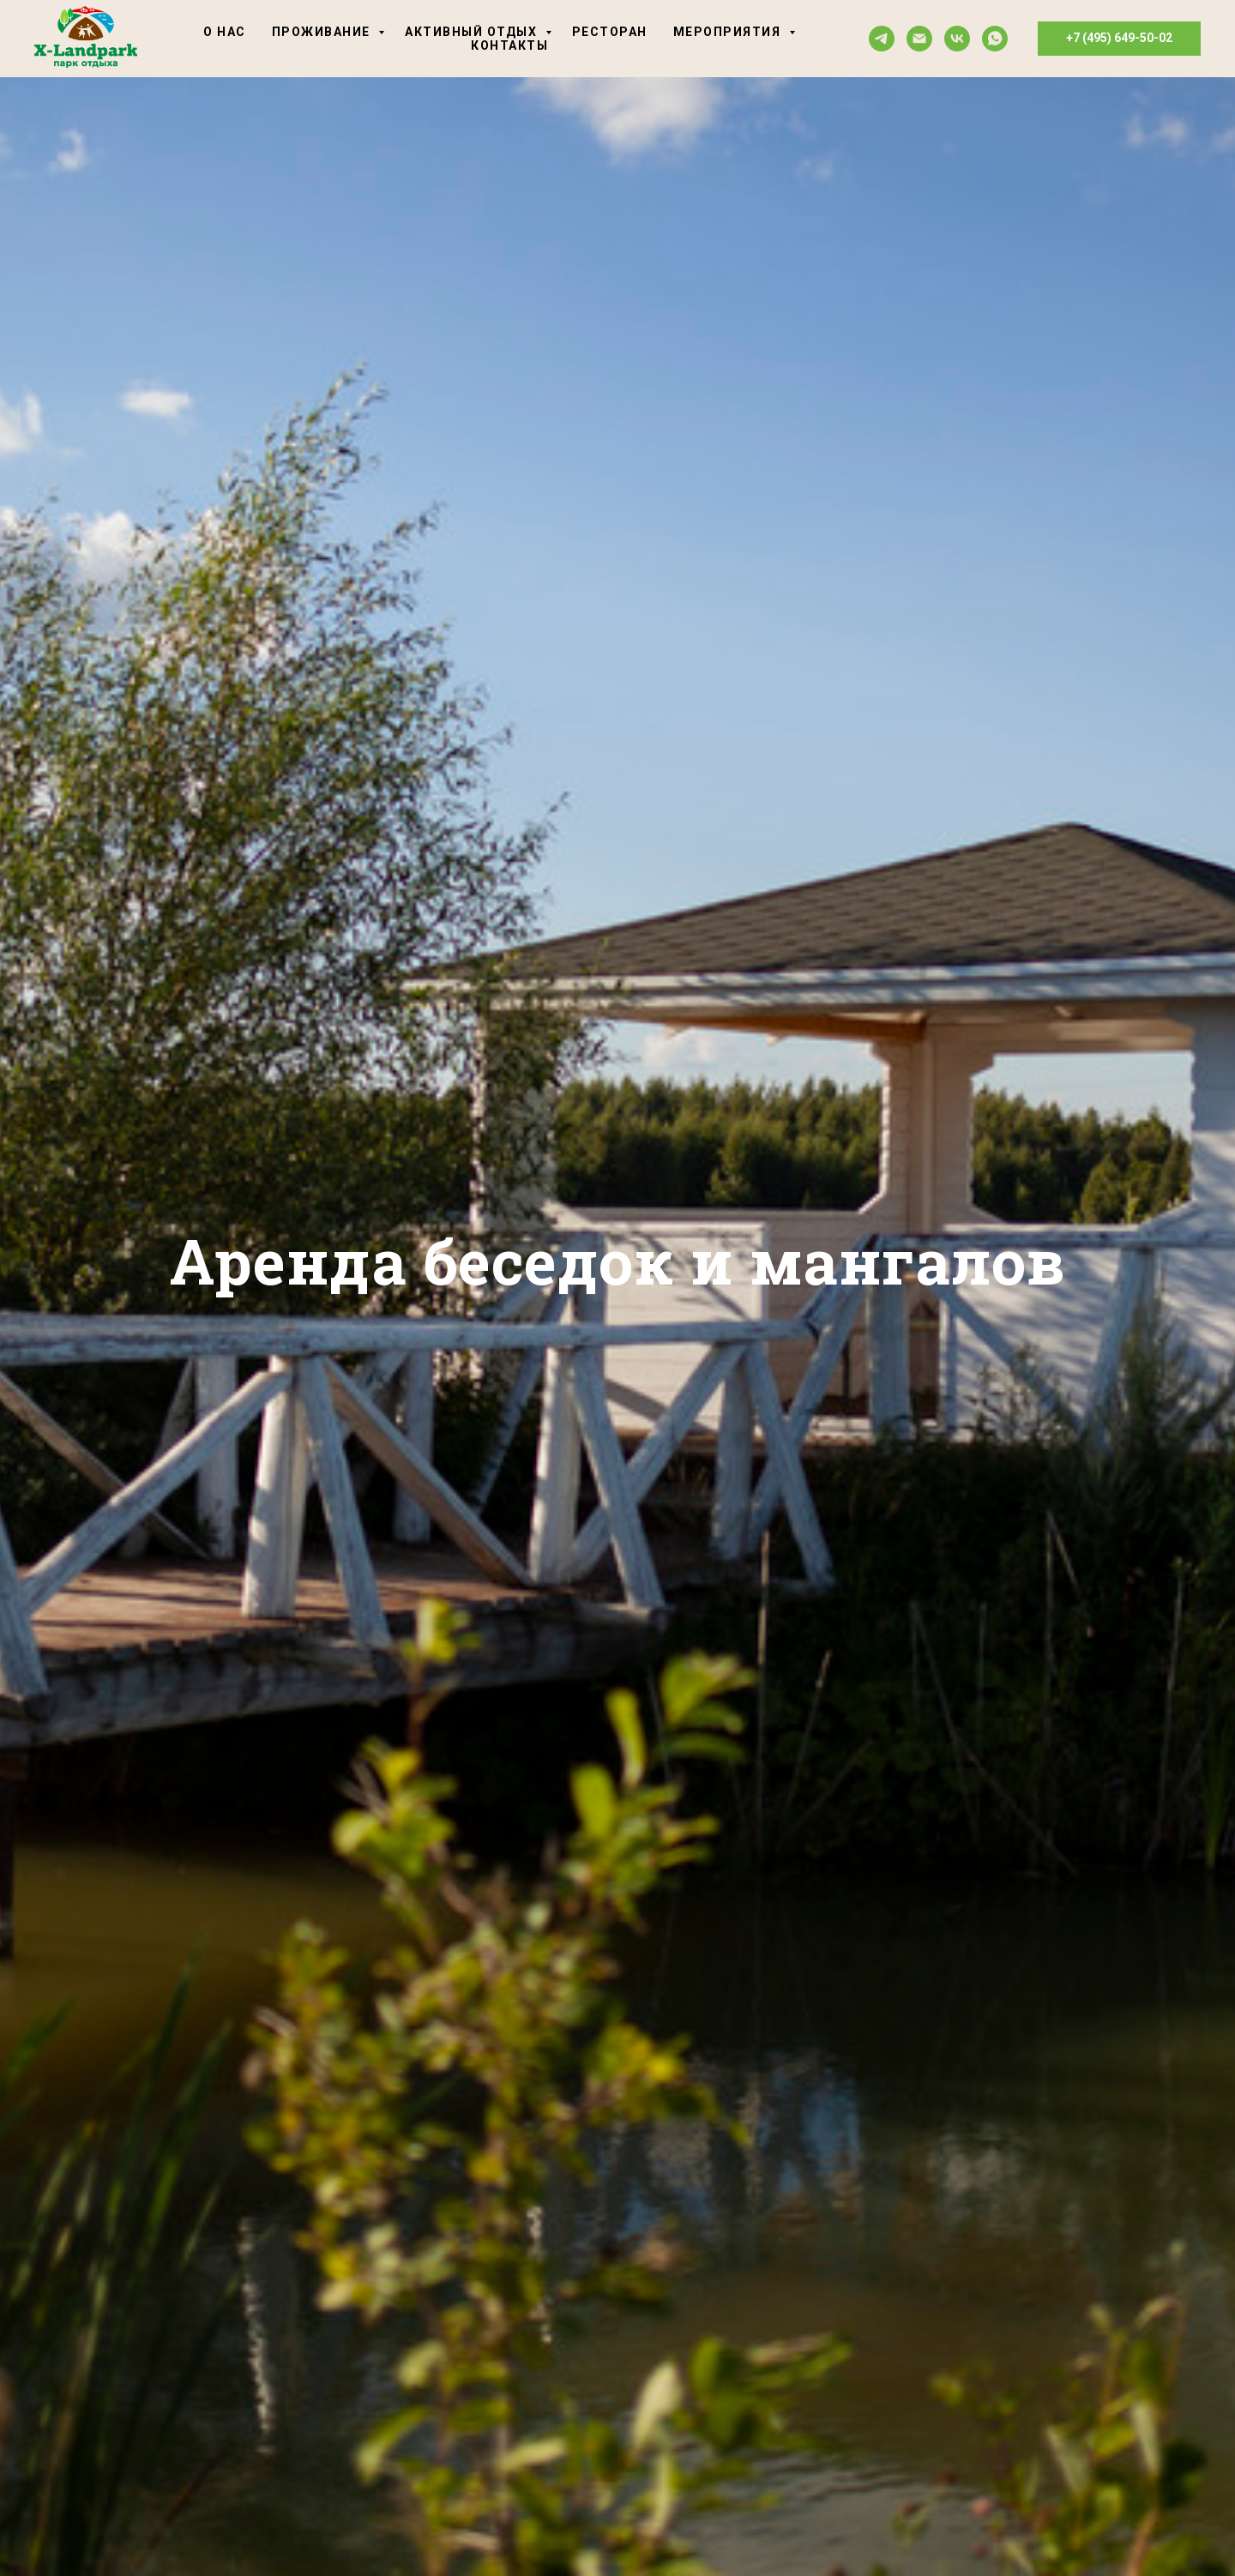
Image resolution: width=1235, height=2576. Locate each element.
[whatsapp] (995, 38)
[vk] (957, 38)
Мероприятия (729, 32)
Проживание (323, 32)
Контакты (509, 45)
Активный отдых (473, 32)
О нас (224, 32)
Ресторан (610, 32)
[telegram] (882, 38)
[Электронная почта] (919, 38)
